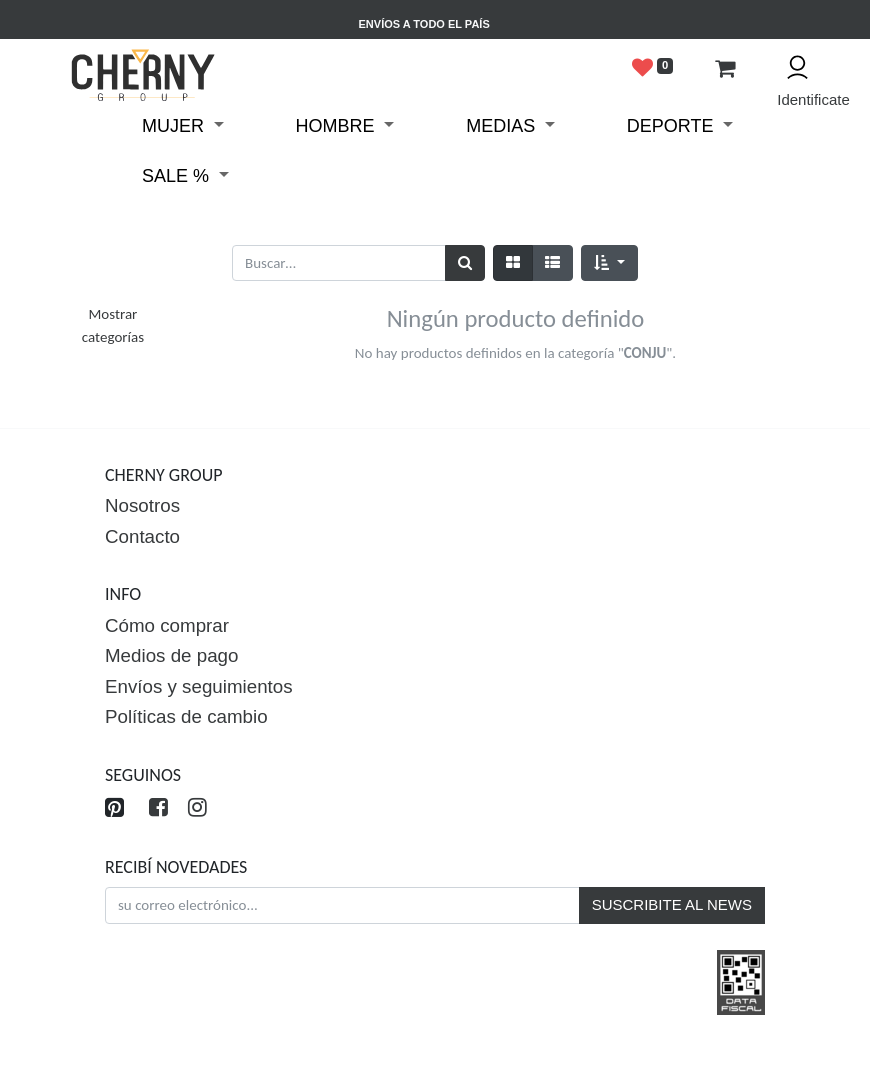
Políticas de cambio (186, 716)
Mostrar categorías (113, 325)
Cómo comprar (167, 625)
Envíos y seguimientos (199, 686)
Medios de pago (171, 655)
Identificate (805, 99)
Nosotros (142, 505)
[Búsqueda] (465, 263)
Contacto (142, 536)
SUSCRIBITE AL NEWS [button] (672, 904)
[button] (609, 263)
